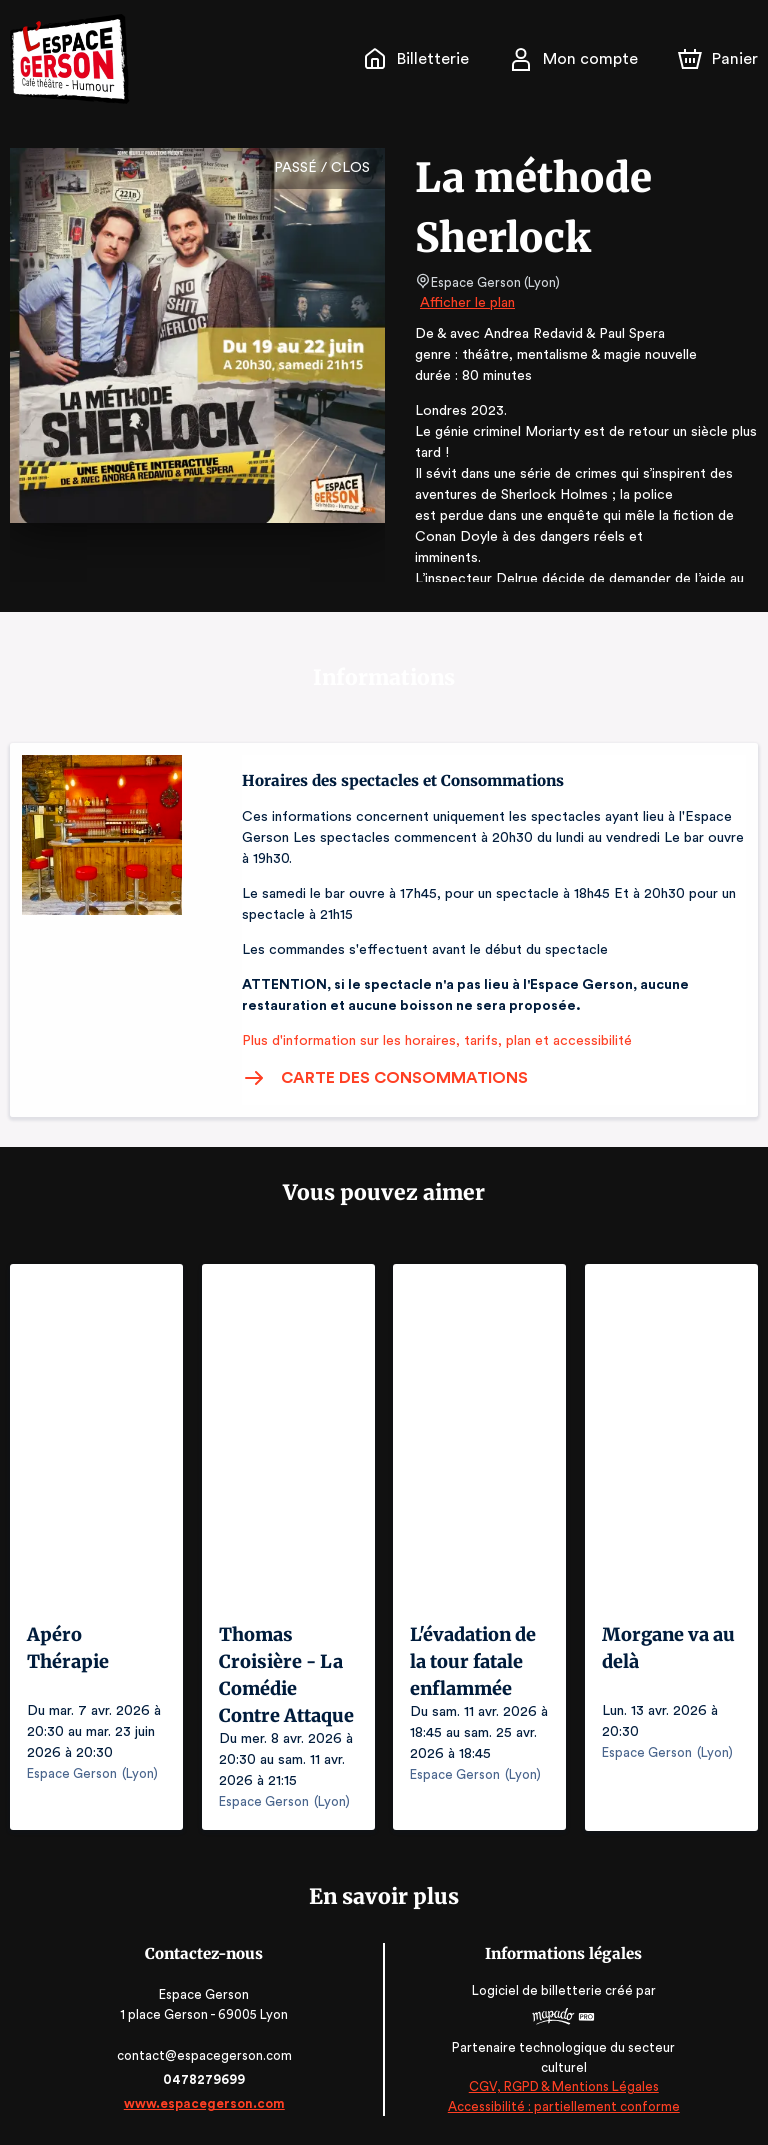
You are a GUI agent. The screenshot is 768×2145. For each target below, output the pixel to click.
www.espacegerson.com (206, 2102)
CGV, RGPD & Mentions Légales (562, 2085)
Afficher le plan (466, 303)
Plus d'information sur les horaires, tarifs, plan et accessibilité (431, 1041)
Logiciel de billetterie (536, 1989)
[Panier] (718, 59)
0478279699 (206, 2078)
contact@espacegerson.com (206, 2054)
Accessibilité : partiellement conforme (562, 2105)
